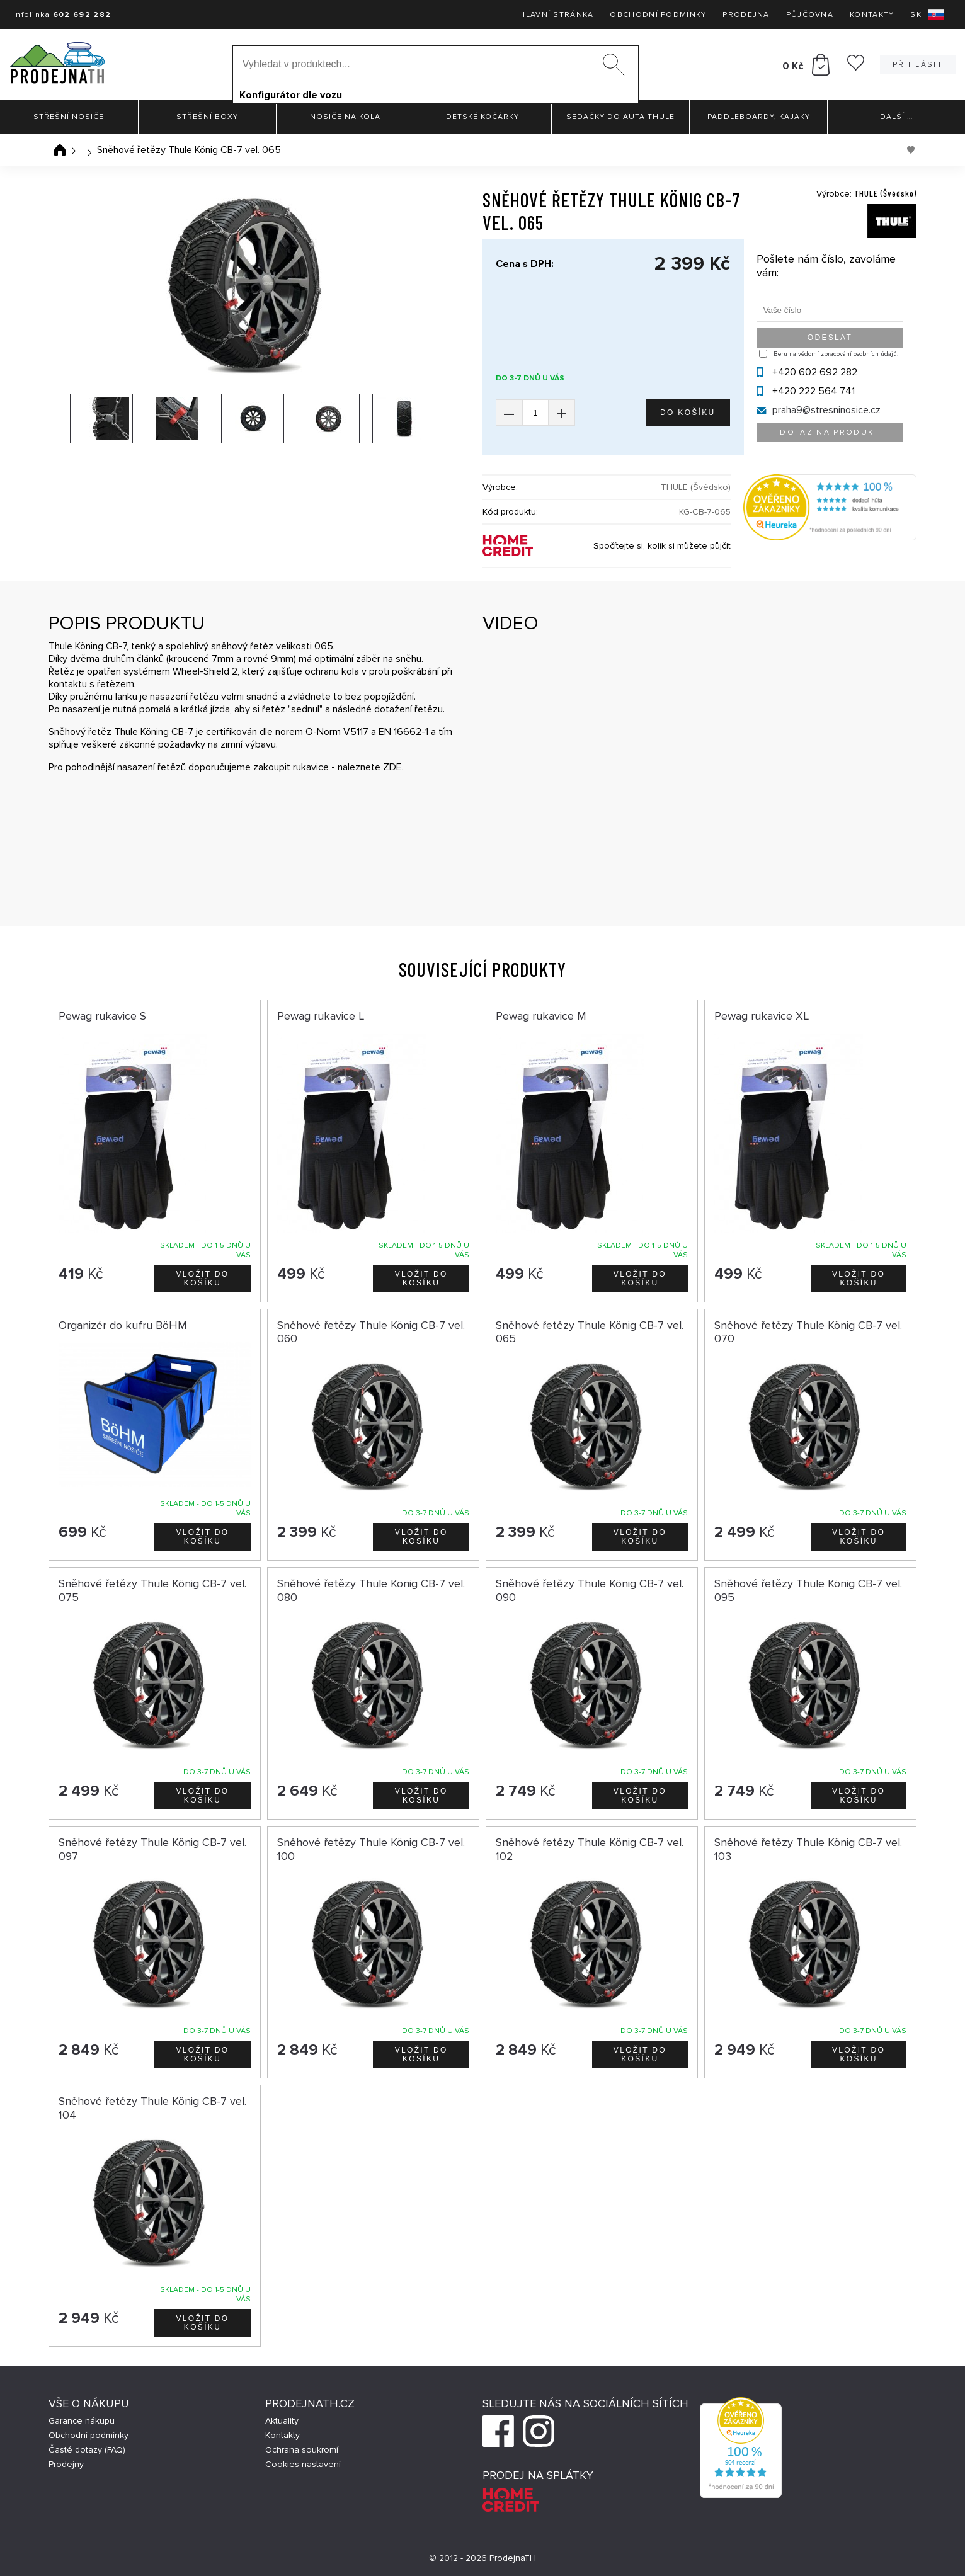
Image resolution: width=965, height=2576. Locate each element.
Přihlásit (918, 64)
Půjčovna (809, 15)
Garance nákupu (82, 2420)
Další (896, 117)
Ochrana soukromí (301, 2449)
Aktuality (282, 2420)
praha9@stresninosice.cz (826, 410)
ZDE (392, 767)
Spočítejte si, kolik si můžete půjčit (662, 545)
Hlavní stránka (556, 15)
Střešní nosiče (68, 117)
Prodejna (745, 15)
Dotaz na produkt (829, 432)
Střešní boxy (207, 117)
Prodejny (66, 2464)
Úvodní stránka (60, 150)
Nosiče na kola (345, 117)
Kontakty (872, 15)
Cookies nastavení (303, 2464)
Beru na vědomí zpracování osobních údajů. (836, 354)
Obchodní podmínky (658, 15)
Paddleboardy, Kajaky (758, 117)
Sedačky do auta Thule (620, 117)
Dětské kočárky (482, 117)
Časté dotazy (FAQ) (87, 2449)
